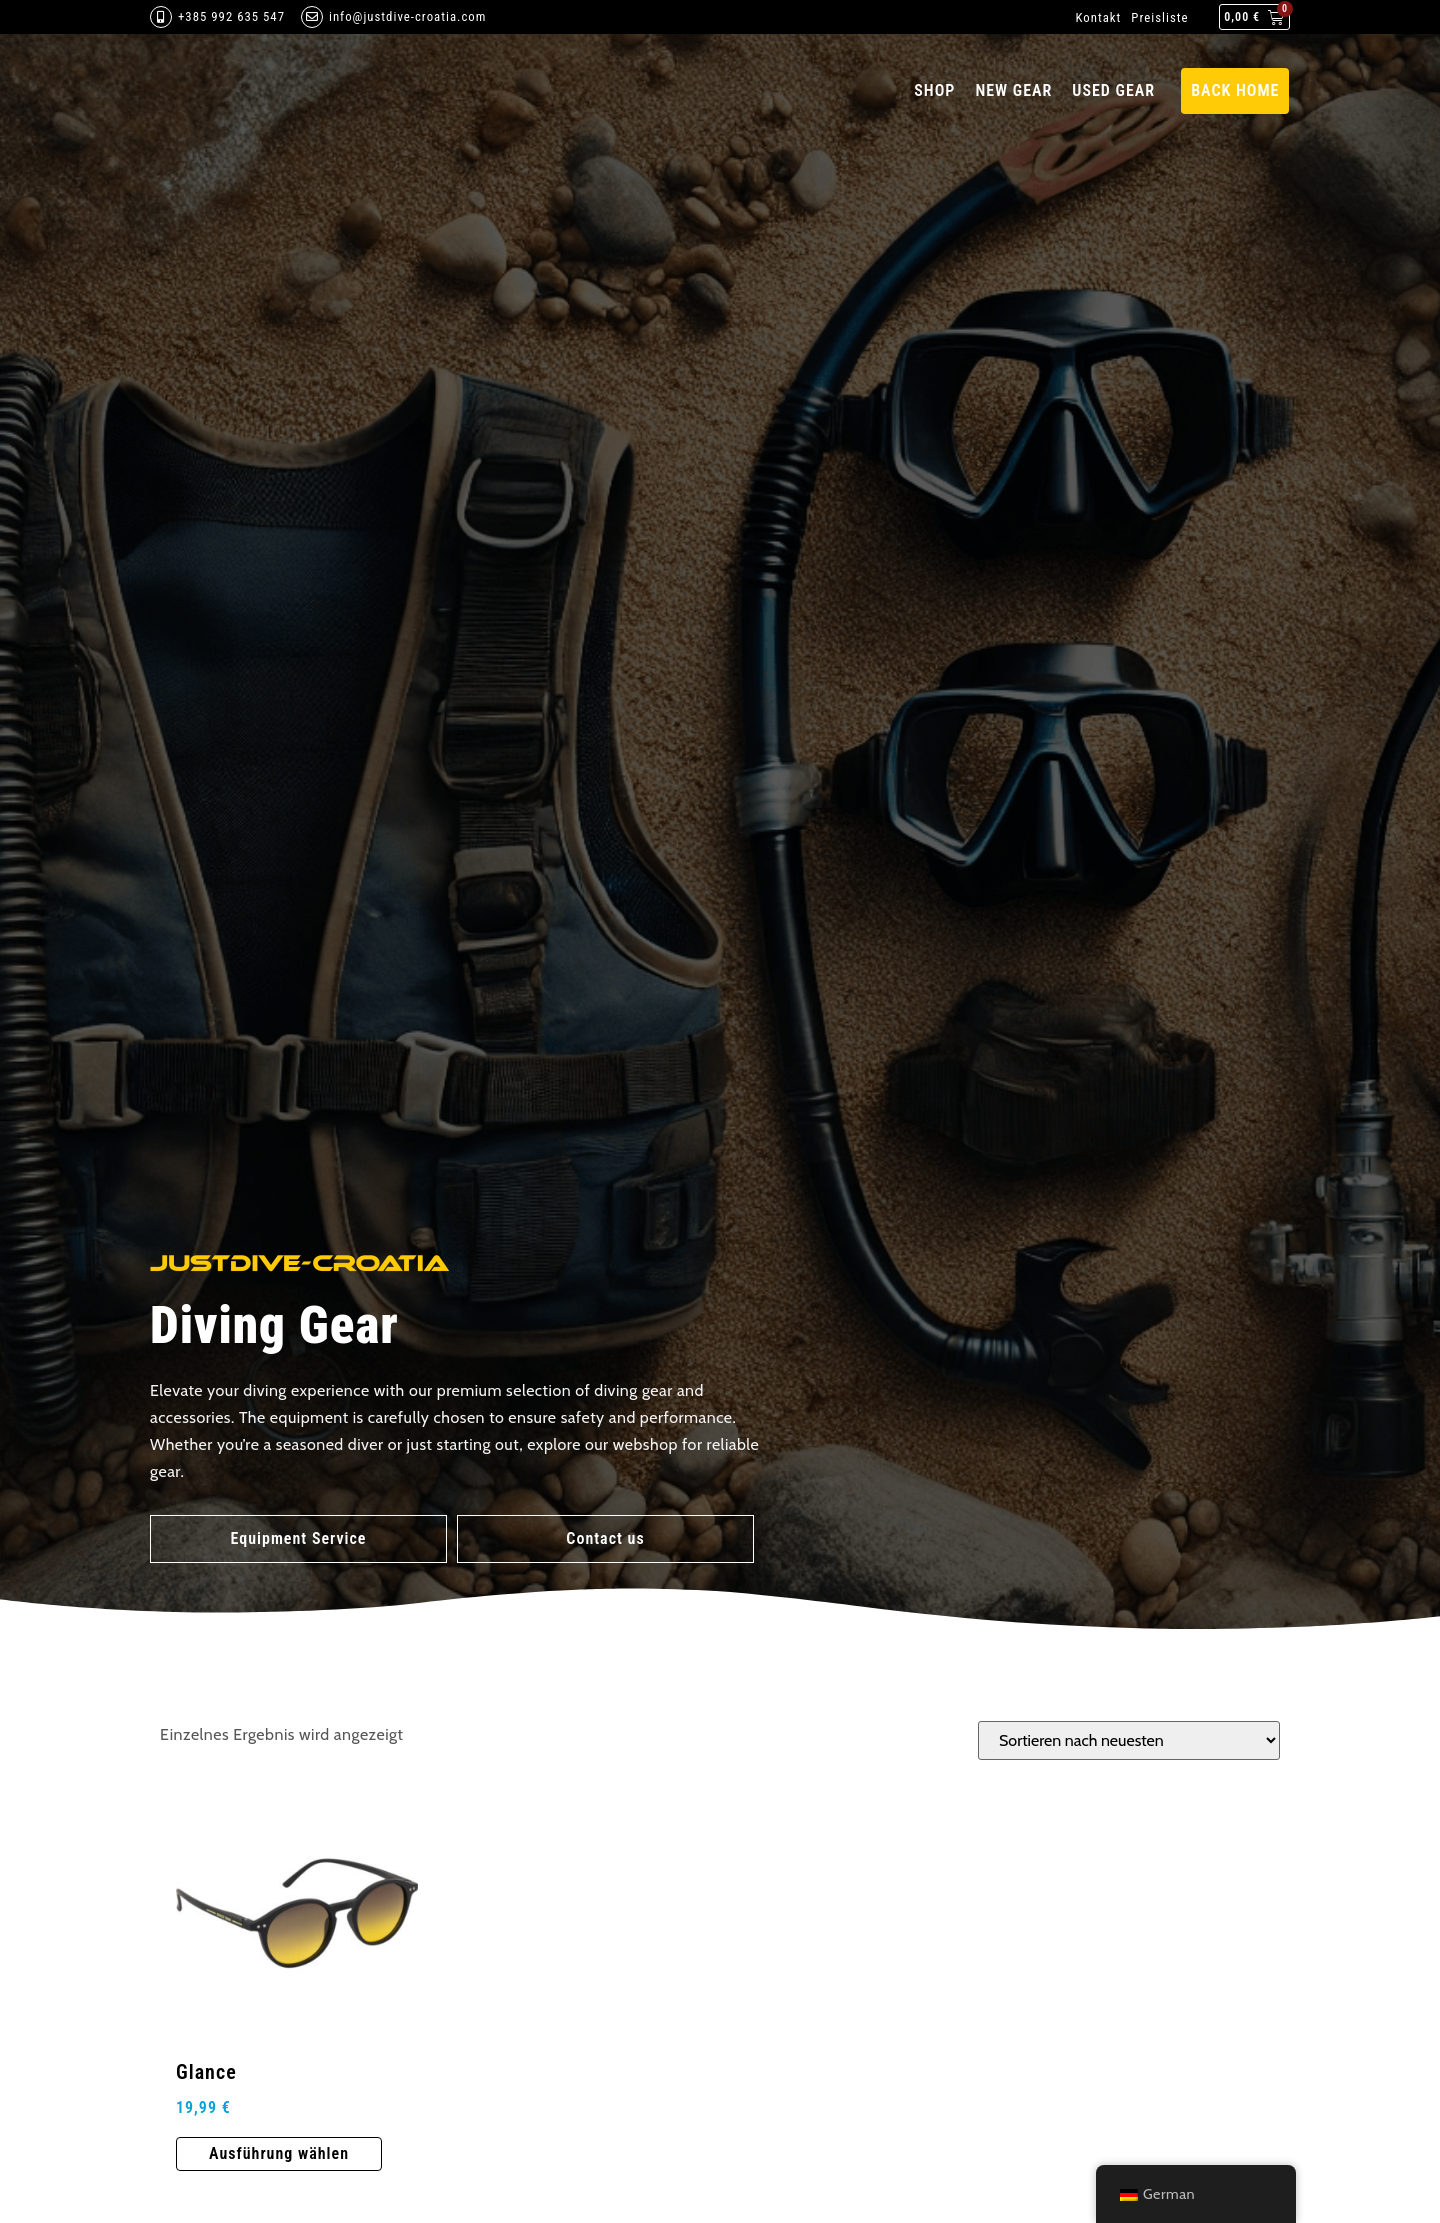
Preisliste (1159, 17)
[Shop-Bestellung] (1129, 1740)
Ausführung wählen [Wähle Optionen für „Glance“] (279, 2153)
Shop (934, 90)
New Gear (1013, 90)
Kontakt (1098, 17)
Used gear (1113, 90)
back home (1235, 90)
